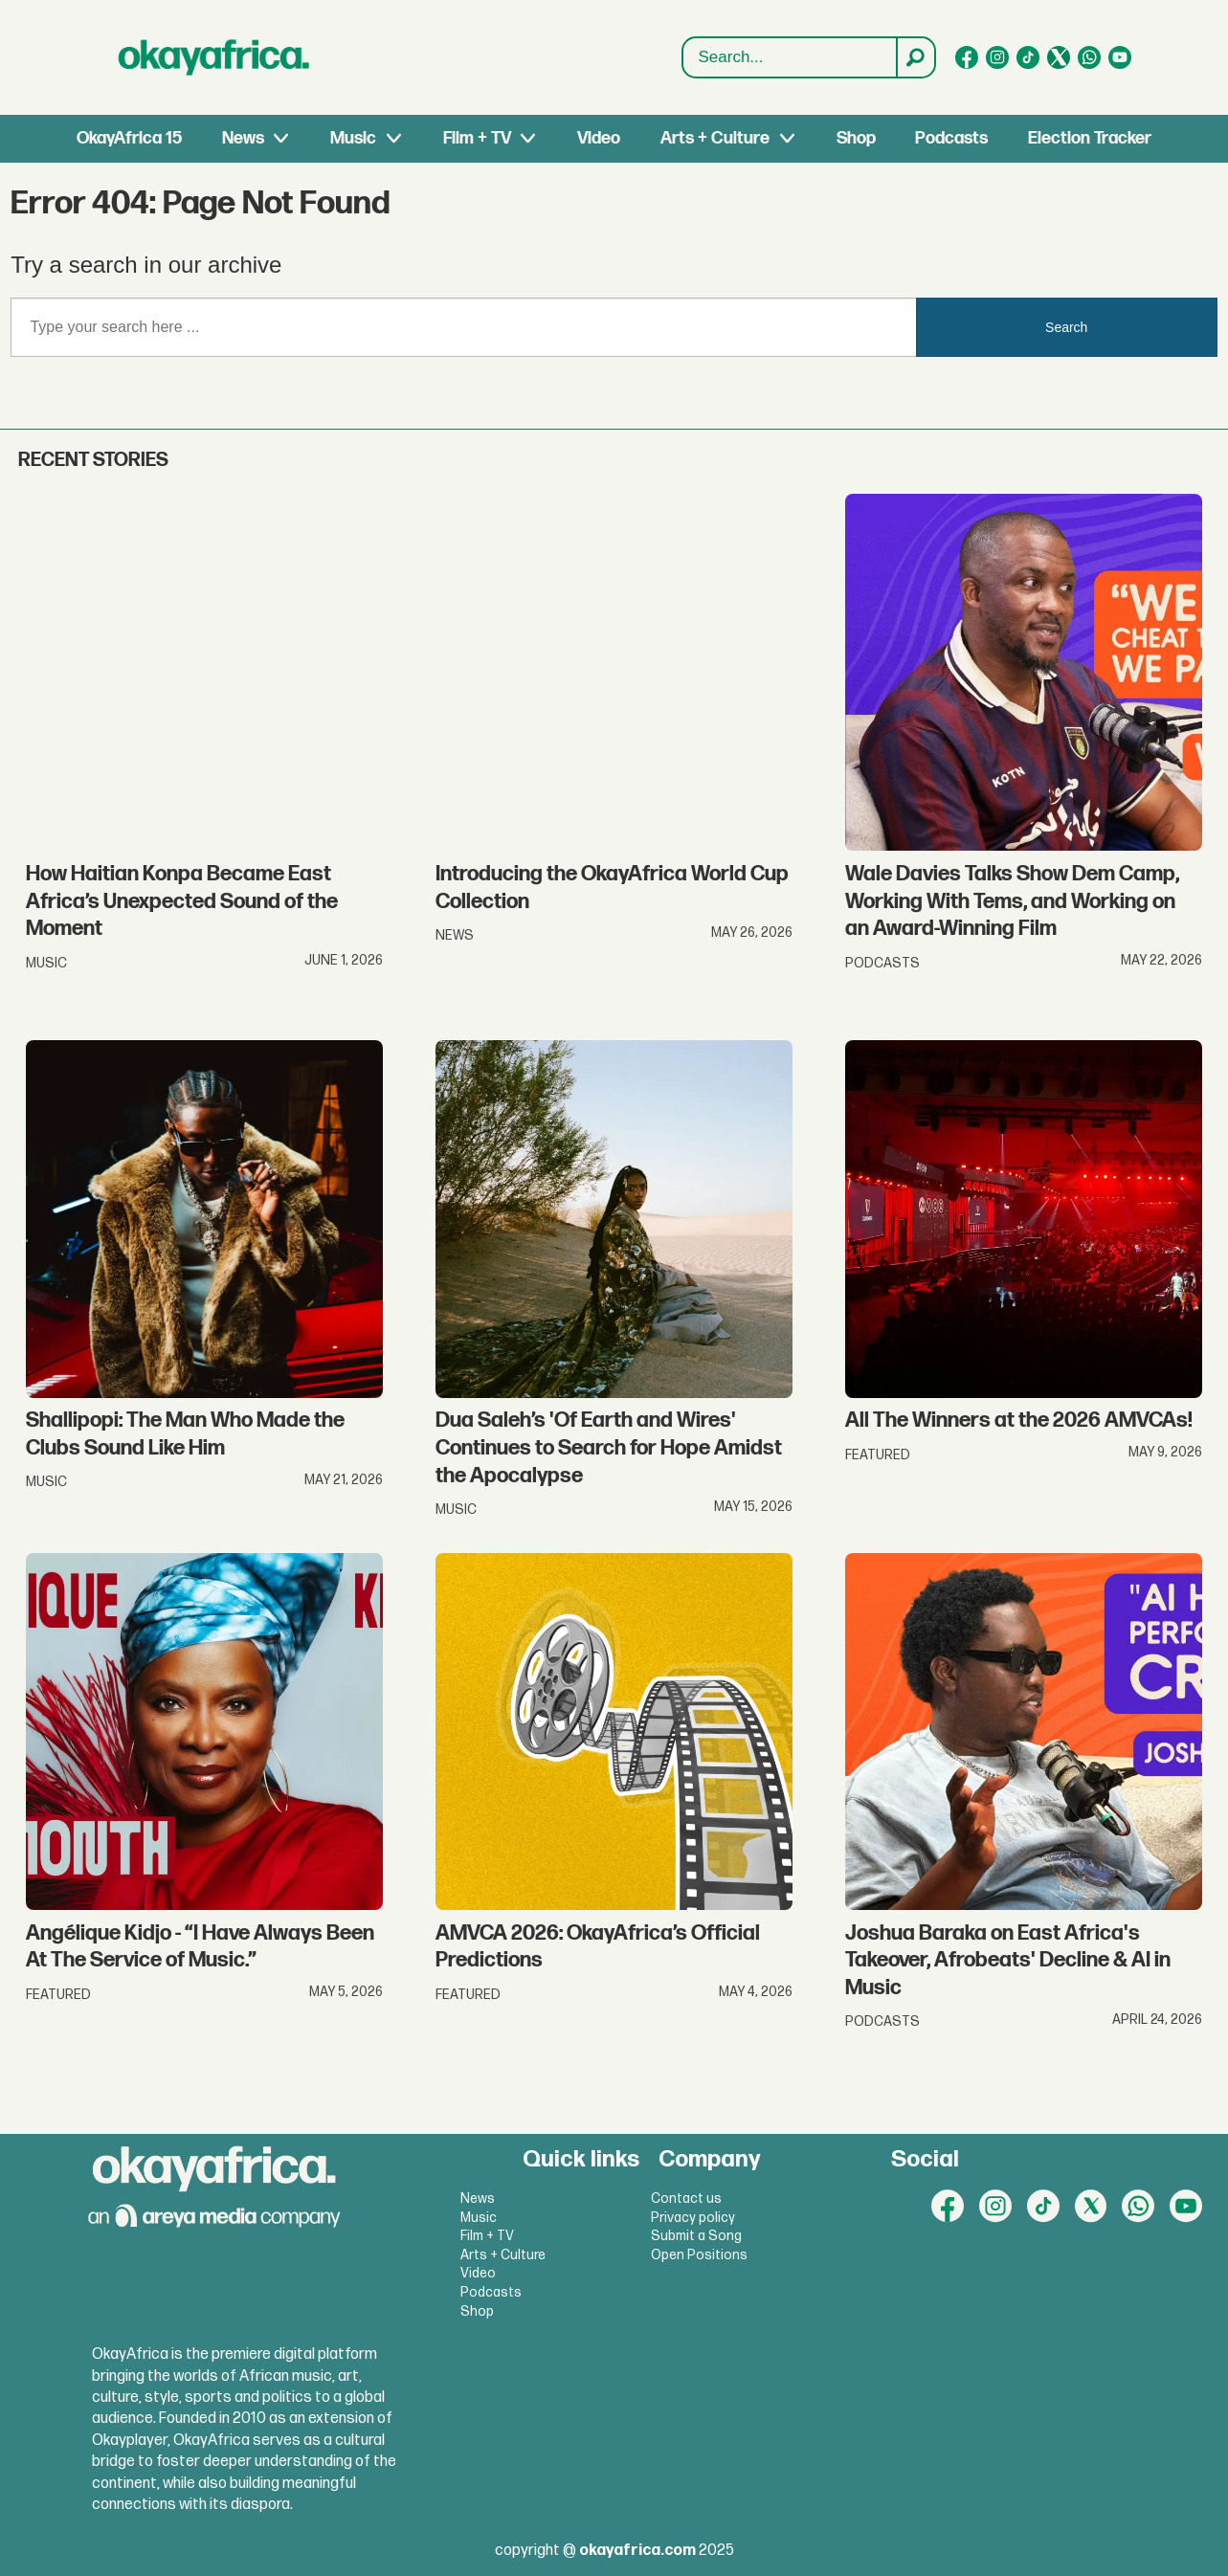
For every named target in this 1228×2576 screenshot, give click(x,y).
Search (682, 57)
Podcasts (951, 138)
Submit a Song (696, 2236)
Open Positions (699, 2255)
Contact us (686, 2198)
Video (598, 138)
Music (353, 138)
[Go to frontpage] (214, 57)
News (243, 138)
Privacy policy (693, 2218)
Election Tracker (1089, 138)
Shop (856, 138)
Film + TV (477, 138)
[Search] (915, 57)
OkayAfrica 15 (129, 138)
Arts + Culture (715, 138)
